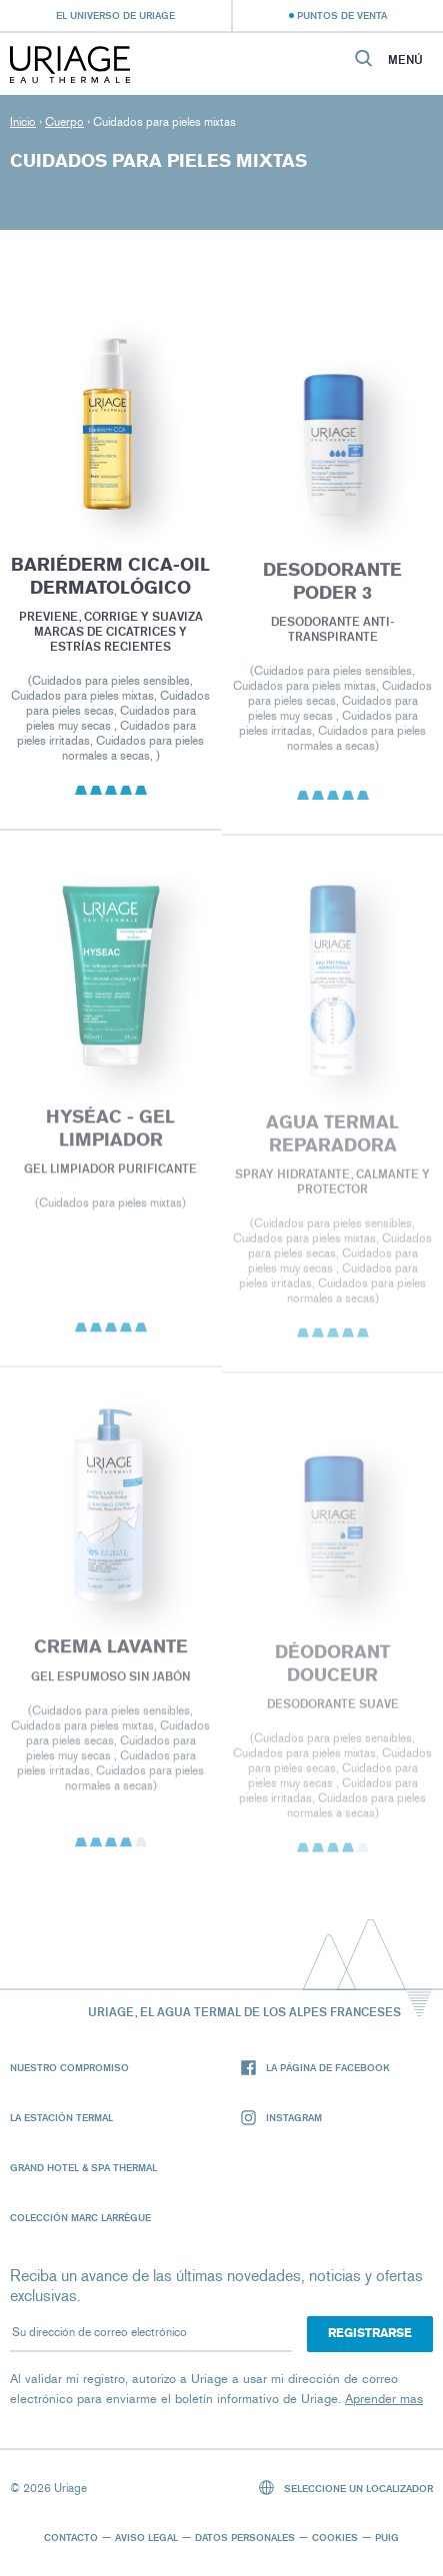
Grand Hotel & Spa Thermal (83, 2167)
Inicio (23, 122)
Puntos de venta (342, 15)
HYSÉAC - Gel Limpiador (110, 1138)
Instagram (281, 2117)
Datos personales (245, 2537)
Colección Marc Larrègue (80, 2217)
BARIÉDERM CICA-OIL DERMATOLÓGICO (110, 583)
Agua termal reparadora (332, 1144)
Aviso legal (146, 2537)
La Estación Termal (61, 2117)
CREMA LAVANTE (111, 1656)
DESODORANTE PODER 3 (332, 590)
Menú (405, 60)
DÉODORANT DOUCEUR (332, 1674)
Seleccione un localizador (346, 2487)
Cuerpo (64, 122)
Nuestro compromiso (69, 2067)
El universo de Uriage (115, 15)
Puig (387, 2537)
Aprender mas (384, 2398)
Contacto (71, 2537)
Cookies (335, 2537)
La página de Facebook (315, 2067)
